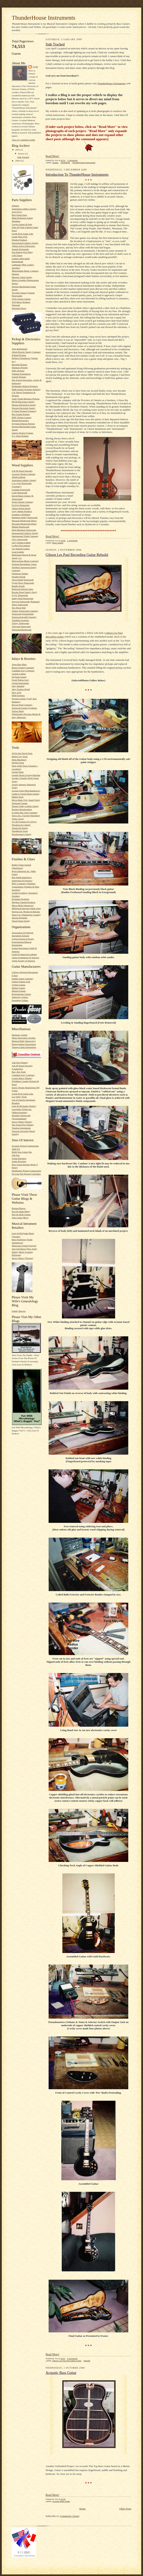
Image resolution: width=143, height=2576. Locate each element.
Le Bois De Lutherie (21, 545)
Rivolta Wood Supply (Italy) (24, 592)
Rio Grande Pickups (21, 414)
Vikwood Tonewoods (21, 626)
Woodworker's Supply (21, 834)
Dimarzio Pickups (20, 367)
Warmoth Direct (19, 308)
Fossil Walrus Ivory (20, 680)
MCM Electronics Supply (23, 401)
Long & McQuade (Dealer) (24, 1106)
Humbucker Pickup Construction (26, 1170)
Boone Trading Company (23, 667)
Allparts (15, 205)
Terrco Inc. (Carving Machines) (26, 815)
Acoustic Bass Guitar (61, 2373)
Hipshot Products (19, 240)
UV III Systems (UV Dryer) (24, 821)
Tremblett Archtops (20, 620)
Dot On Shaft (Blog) (21, 1211)
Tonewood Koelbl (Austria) (24, 617)
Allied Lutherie (18, 477)
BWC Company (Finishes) (23, 883)
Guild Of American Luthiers (24, 954)
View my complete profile (23, 140)
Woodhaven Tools (20, 831)
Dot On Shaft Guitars (21, 1214)
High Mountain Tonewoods (24, 530)
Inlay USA (16, 692)
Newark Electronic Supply (23, 408)
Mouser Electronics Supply (24, 405)
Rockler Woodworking (22, 809)
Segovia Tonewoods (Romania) (26, 601)
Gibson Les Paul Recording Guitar (66, 2361)
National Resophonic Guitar (24, 564)
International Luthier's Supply (25, 243)
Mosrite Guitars (19, 991)
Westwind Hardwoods (21, 629)
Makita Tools (18, 797)
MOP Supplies (18, 695)
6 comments (72, 2358)
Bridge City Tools (20, 756)
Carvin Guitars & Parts (22, 224)
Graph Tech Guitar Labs (22, 233)
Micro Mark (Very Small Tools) (26, 800)
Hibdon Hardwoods (20, 527)
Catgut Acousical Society (23, 939)
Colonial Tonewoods (21, 489)
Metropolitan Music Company (25, 271)
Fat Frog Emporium (20, 505)
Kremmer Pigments (20, 899)
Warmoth (16, 305)
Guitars (55, 162)
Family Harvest (18, 1311)
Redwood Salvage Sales (22, 589)
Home (82, 2508)
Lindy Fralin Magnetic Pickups (25, 399)
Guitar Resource (19, 1158)
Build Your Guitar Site (22, 1152)
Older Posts (125, 2508)
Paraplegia (65, 162)
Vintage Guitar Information (24, 1047)
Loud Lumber (18, 552)
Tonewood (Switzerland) (23, 614)
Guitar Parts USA (19, 236)
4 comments (72, 541)
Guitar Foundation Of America (25, 957)
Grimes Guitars (18, 985)
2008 (17, 160)
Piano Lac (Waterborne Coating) (26, 915)
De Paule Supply (19, 677)
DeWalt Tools (18, 762)
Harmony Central (19, 1035)
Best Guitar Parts (19, 215)
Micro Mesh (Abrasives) (23, 905)
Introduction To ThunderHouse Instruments (77, 175)
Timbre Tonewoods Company (25, 611)
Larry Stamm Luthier (21, 542)
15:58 (63, 541)
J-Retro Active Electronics (23, 246)
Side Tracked (23, 157)
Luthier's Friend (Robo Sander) (25, 794)
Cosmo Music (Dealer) (22, 1078)
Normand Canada (19, 803)
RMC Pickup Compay (21, 417)
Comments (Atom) (69, 2516)
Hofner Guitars (18, 988)
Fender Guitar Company (22, 978)
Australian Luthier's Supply (24, 209)
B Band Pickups (19, 355)
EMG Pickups (18, 370)
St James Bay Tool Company (24, 812)
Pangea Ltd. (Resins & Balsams (26, 911)
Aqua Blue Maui (19, 664)
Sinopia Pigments (19, 918)
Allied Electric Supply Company (26, 352)
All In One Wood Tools (22, 753)
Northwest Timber (20, 573)
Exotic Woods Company (22, 502)
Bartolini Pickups (19, 364)
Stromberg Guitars (20, 1000)
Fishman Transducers (21, 374)
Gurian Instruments (20, 683)
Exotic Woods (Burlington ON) (26, 1087)
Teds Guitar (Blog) (20, 1217)
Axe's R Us (17, 212)
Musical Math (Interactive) (24, 1041)
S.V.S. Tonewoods (20, 595)
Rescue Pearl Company (22, 705)
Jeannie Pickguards (20, 249)
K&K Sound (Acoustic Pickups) (26, 389)
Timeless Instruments (21, 1128)
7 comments (72, 160)
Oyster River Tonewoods (23, 583)
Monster (15, 274)
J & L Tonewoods (19, 539)
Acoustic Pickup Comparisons (25, 1146)
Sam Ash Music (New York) (24, 1249)
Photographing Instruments (24, 1044)
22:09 (63, 2499)
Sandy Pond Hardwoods (22, 598)
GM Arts (16, 1155)
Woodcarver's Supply (21, 825)
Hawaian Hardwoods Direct (24, 520)
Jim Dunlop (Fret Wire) (22, 252)
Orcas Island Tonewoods (23, 579)
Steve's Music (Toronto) (22, 1258)
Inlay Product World (21, 689)
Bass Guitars (57, 543)
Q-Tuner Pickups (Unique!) (24, 411)
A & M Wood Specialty (22, 471)
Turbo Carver (18, 819)
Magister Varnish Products (23, 902)
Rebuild (87, 2361)
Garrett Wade (18, 772)
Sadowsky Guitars (20, 997)
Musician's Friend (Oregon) (24, 1245)
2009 (17, 150)
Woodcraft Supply (20, 828)
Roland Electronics (20, 420)
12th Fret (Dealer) (20, 1062)
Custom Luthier (19, 674)
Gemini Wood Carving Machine (26, 775)
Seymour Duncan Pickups (23, 423)
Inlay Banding (18, 686)
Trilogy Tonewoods (20, 623)
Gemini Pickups (19, 377)
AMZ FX (16, 1149)
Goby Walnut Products (22, 511)
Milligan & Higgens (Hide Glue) (26, 908)
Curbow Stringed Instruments (25, 972)
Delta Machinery (19, 759)
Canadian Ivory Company (23, 670)
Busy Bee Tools (19, 1072)
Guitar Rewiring (19, 1161)
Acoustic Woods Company (23, 474)
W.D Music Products (21, 302)
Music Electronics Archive (23, 1038)
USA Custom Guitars (21, 299)
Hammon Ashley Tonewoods (24, 517)
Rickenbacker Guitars (21, 994)
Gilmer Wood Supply (21, 508)
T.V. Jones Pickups (20, 436)
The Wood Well (19, 608)
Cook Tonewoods (19, 492)
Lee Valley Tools (19, 1097)
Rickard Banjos (18, 1208)
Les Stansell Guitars (21, 548)
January (21, 153)
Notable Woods (18, 576)
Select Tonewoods (20, 604)
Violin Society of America (23, 960)
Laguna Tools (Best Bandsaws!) (26, 790)
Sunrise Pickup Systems (22, 433)
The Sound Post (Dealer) (23, 1125)
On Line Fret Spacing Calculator (26, 1174)
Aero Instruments (19, 349)
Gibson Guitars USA (21, 981)
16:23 (63, 160)
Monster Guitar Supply (22, 277)
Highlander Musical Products (25, 386)
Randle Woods (18, 586)
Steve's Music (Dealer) (22, 1122)
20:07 (63, 2358)
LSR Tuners (17, 255)
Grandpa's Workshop (21, 514)
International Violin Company (25, 536)
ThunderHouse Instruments (111, 83)
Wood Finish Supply (21, 921)
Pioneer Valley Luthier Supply (25, 806)
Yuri (35, 67)
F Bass (15, 975)
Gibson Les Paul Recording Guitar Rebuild (77, 555)
